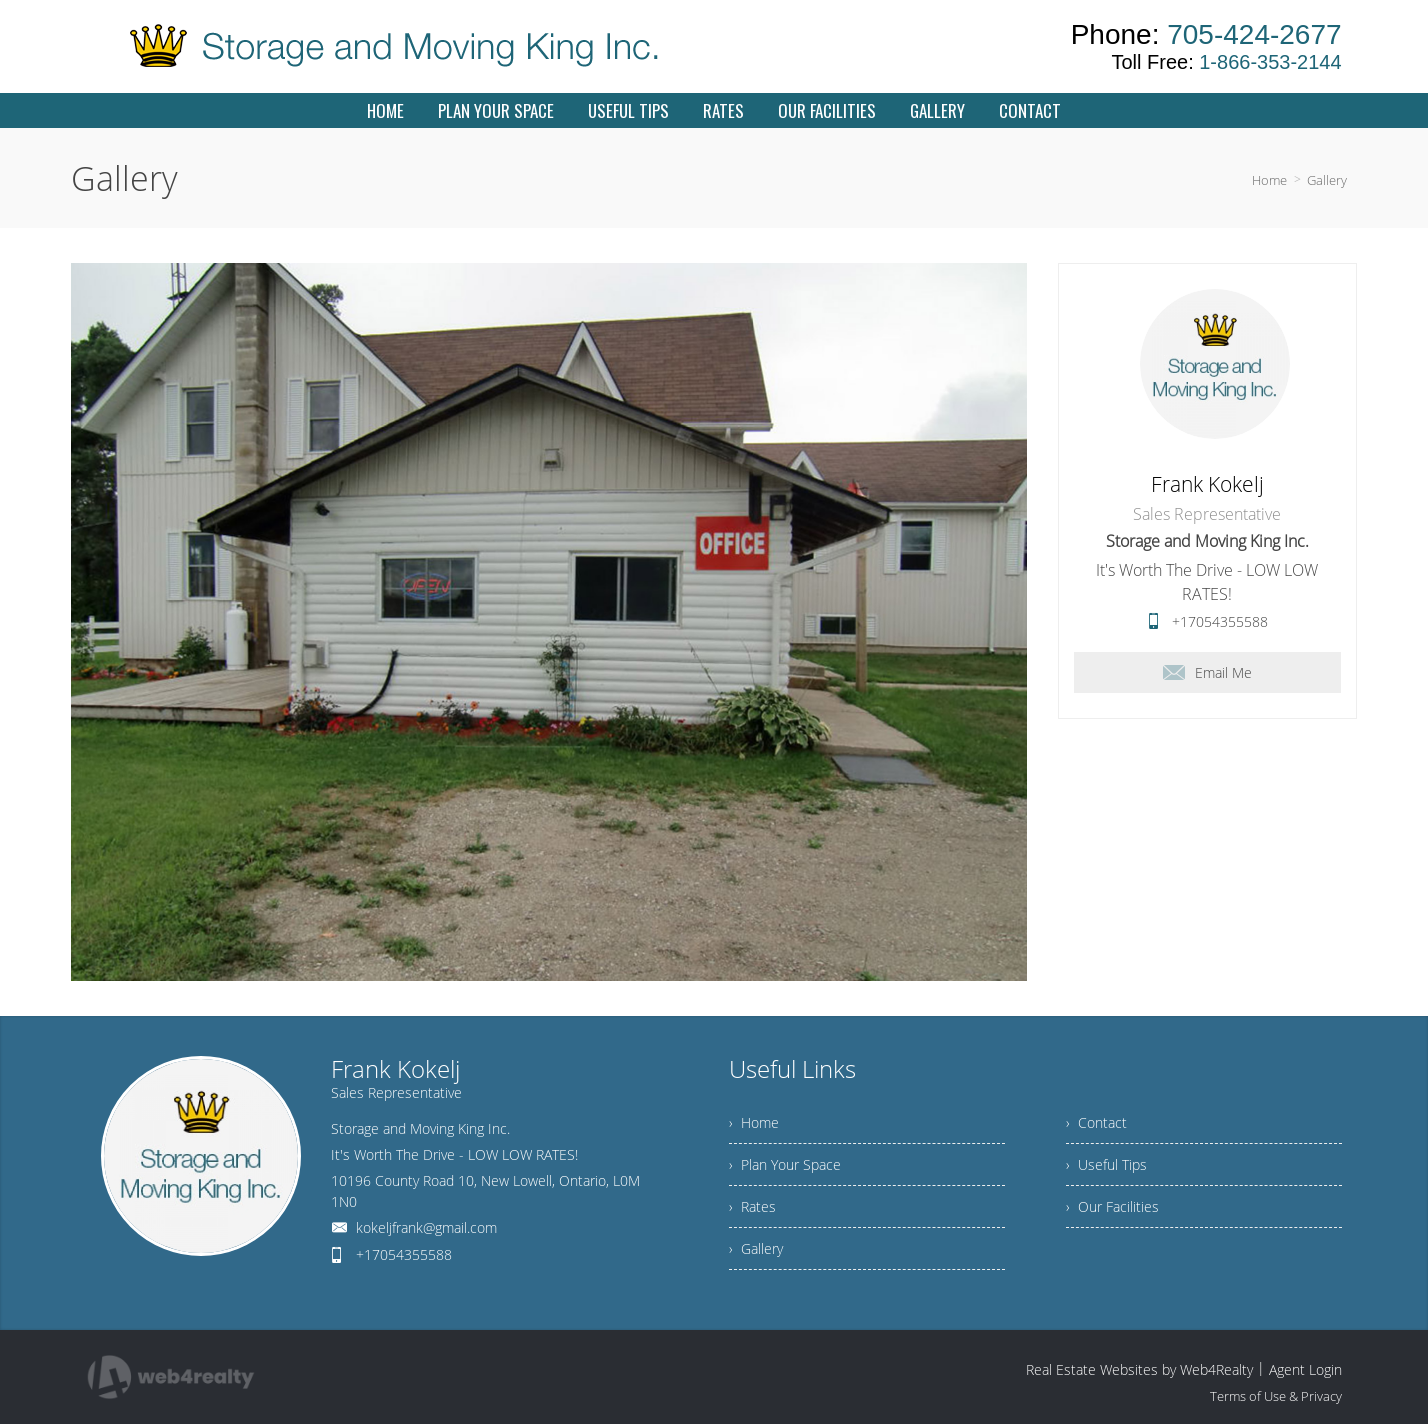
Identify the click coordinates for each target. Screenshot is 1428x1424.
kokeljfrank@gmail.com (426, 1227)
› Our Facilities (1112, 1206)
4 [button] (561, 990)
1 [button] (495, 990)
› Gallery (756, 1248)
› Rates (752, 1206)
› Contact (1096, 1122)
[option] (549, 622)
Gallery (1327, 180)
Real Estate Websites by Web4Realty (1139, 1369)
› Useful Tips (1106, 1164)
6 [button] (605, 990)
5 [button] (583, 990)
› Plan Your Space (785, 1164)
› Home (754, 1122)
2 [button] (517, 990)
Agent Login (1305, 1369)
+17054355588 (1220, 621)
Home (1269, 180)
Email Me (1207, 672)
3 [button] (539, 990)
